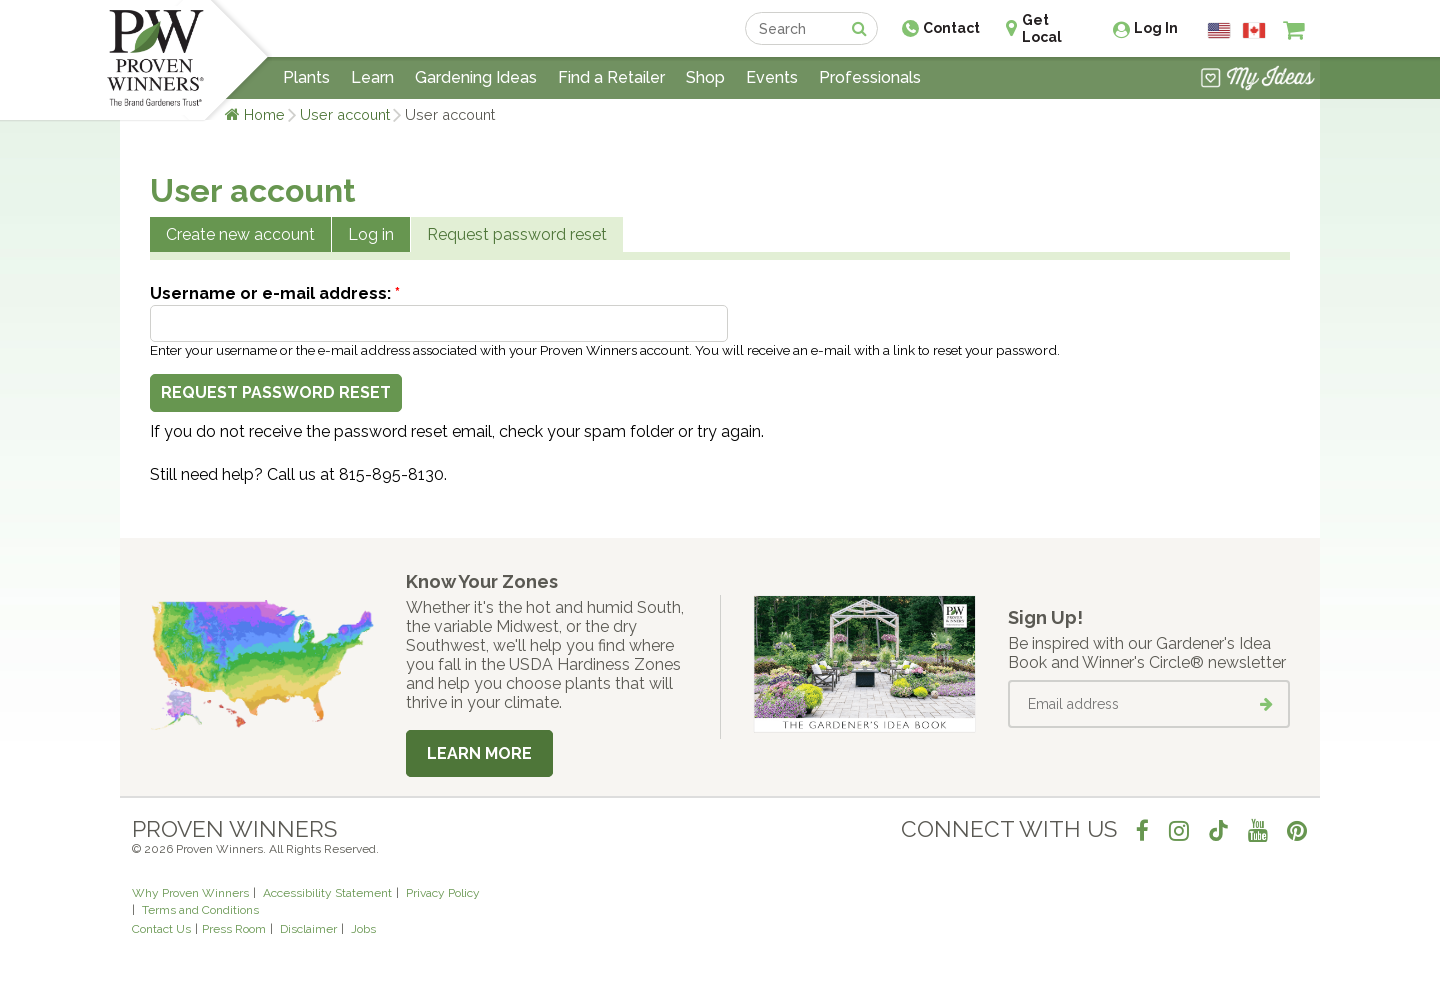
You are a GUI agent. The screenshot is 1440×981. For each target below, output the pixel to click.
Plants (306, 77)
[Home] (155, 60)
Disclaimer (308, 929)
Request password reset (517, 234)
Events (772, 77)
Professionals (870, 77)
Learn (372, 77)
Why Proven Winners (190, 893)
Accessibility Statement (327, 893)
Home (264, 114)
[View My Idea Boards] (1257, 80)
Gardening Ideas (476, 77)
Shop (705, 77)
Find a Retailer (611, 77)
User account (345, 114)
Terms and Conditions (200, 910)
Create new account (240, 234)
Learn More (479, 753)
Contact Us (161, 929)
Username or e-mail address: (275, 293)
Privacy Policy (443, 893)
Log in (371, 234)
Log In (1156, 28)
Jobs (363, 929)
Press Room (234, 929)
